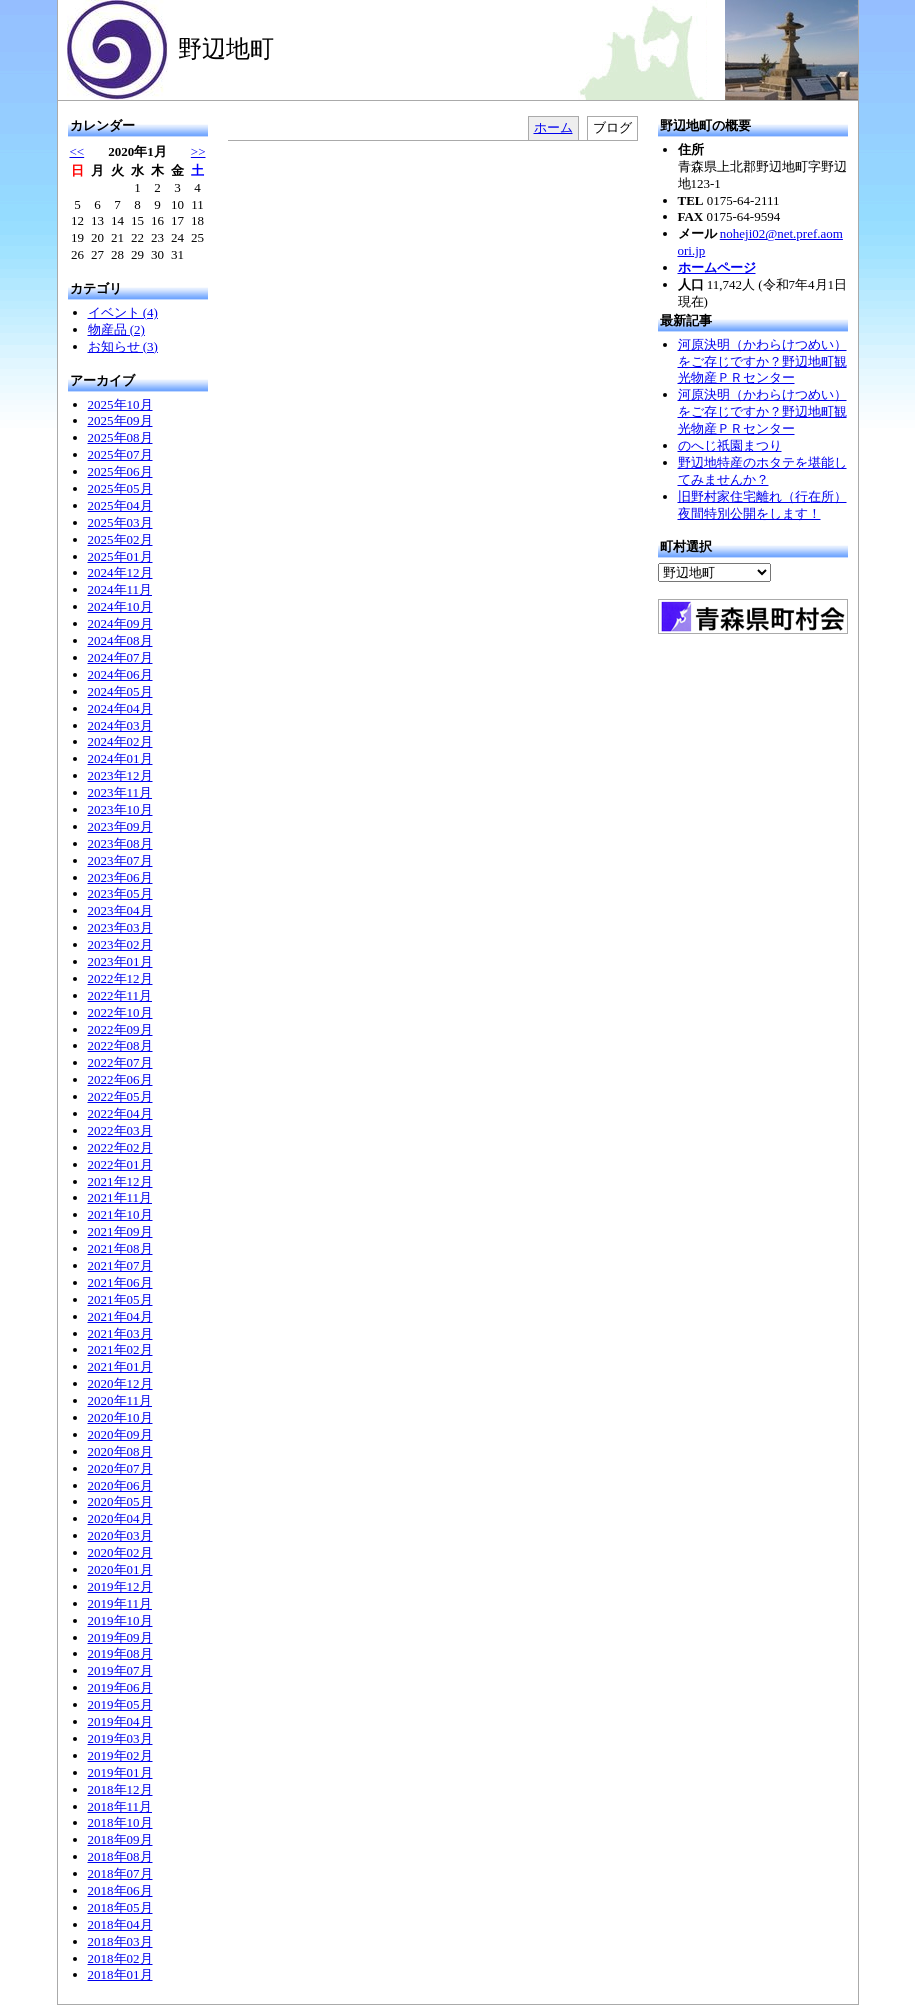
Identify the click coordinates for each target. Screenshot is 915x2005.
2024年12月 (120, 572)
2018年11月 (120, 1806)
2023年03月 (120, 927)
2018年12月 (120, 1789)
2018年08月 (120, 1856)
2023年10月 (120, 809)
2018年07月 (120, 1873)
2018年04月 (120, 1924)
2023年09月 (120, 826)
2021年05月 (120, 1299)
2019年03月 (120, 1738)
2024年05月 (120, 691)
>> (198, 151)
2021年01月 (120, 1366)
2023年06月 (120, 877)
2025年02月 (120, 539)
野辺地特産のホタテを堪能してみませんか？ (762, 471)
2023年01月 (120, 961)
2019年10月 (120, 1620)
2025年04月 (120, 505)
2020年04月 (120, 1518)
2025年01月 (120, 556)
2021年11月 (120, 1197)
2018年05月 (120, 1907)
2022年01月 (120, 1164)
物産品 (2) (116, 329)
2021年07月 (120, 1265)
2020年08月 (120, 1451)
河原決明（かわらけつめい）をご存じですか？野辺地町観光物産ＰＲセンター (762, 361)
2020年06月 (120, 1485)
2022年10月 (120, 1012)
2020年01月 (120, 1569)
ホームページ (717, 267)
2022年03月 (120, 1130)
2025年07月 (120, 454)
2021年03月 (120, 1333)
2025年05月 (120, 488)
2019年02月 (120, 1755)
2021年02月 (120, 1349)
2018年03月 (120, 1941)
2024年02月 (120, 741)
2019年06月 (120, 1687)
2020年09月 (120, 1434)
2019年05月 (120, 1704)
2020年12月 (120, 1383)
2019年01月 (120, 1772)
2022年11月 (120, 995)
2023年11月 (120, 792)
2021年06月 (120, 1282)
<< (77, 151)
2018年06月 (120, 1890)
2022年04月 (120, 1113)
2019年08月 (120, 1653)
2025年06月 (120, 471)
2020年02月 (120, 1552)
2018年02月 (120, 1958)
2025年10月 (120, 404)
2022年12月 (120, 978)
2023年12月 (120, 775)
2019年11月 (120, 1603)
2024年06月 (120, 674)
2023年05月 (120, 893)
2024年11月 (120, 589)
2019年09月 (120, 1637)
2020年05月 (120, 1501)
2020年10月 (120, 1417)
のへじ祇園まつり (730, 445)
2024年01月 (120, 758)
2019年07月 (120, 1670)
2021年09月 (120, 1231)
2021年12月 (120, 1181)
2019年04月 (120, 1721)
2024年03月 (120, 725)
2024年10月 (120, 606)
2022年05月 (120, 1096)
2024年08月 (120, 640)
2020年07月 (120, 1468)
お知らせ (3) (123, 346)
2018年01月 (120, 1974)
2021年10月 (120, 1214)
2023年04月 (120, 910)
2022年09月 (120, 1029)
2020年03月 (120, 1535)
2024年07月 (120, 657)
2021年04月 (120, 1316)
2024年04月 (120, 708)
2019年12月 (120, 1586)
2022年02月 (120, 1147)
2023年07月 (120, 860)
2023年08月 (120, 843)
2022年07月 (120, 1062)
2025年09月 (120, 420)
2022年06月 (120, 1079)
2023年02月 (120, 944)
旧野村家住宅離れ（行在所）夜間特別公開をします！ (762, 505)
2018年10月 (120, 1822)
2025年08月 (120, 437)
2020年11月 (120, 1400)
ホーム (553, 127)
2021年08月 (120, 1248)
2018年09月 (120, 1839)
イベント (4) (123, 312)
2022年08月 (120, 1045)
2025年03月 (120, 522)
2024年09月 (120, 623)
